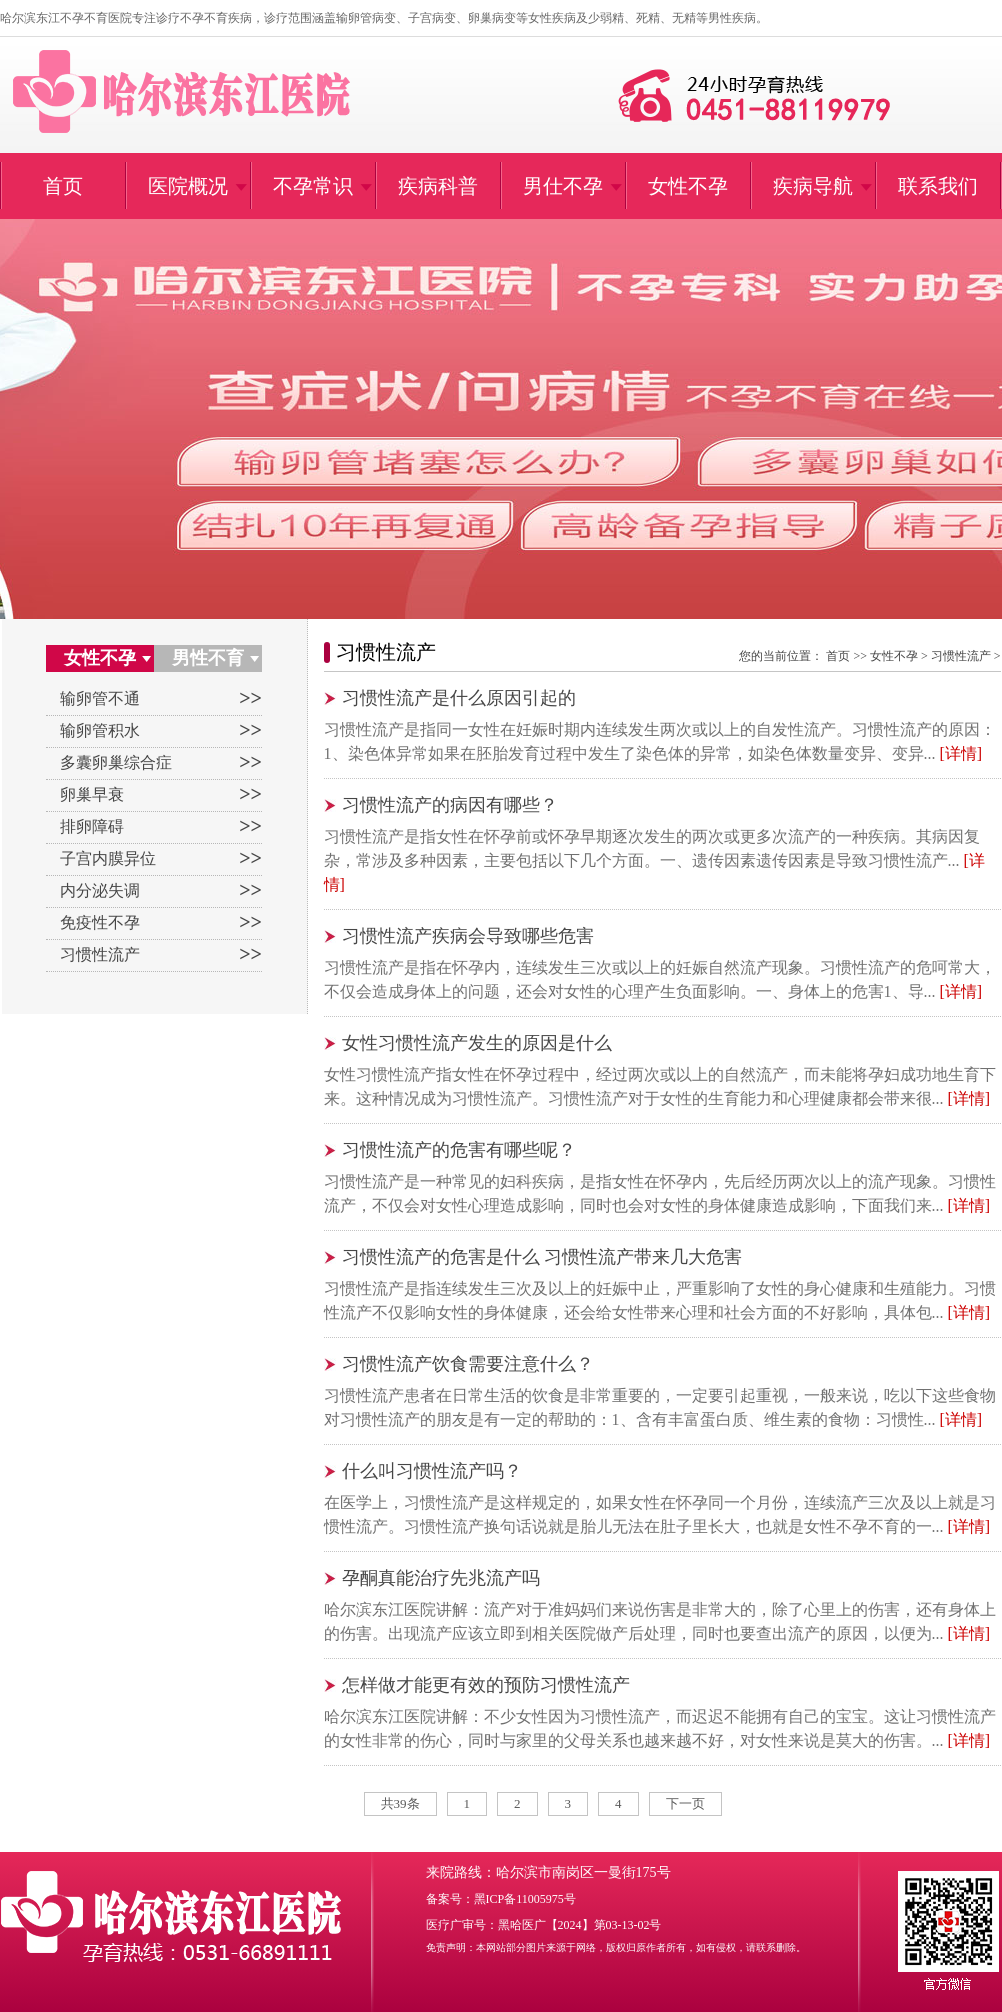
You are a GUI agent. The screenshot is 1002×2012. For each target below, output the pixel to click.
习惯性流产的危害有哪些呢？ (459, 1150)
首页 (838, 656)
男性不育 (208, 658)
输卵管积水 (100, 730)
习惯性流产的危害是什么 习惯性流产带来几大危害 (542, 1257)
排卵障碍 (92, 826)
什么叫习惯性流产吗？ (432, 1471)
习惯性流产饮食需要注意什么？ (468, 1364)
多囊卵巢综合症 (116, 762)
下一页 (685, 1803)
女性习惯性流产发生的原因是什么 (477, 1043)
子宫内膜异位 (108, 858)
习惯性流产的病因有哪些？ (450, 805)
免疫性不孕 (100, 922)
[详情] (961, 753)
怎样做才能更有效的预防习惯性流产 (486, 1685)
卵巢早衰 (92, 794)
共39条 (400, 1803)
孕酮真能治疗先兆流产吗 (441, 1578)
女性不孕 (100, 658)
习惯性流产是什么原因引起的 (459, 698)
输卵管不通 (100, 698)
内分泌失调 (100, 890)
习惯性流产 (100, 954)
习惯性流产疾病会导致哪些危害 (468, 936)
